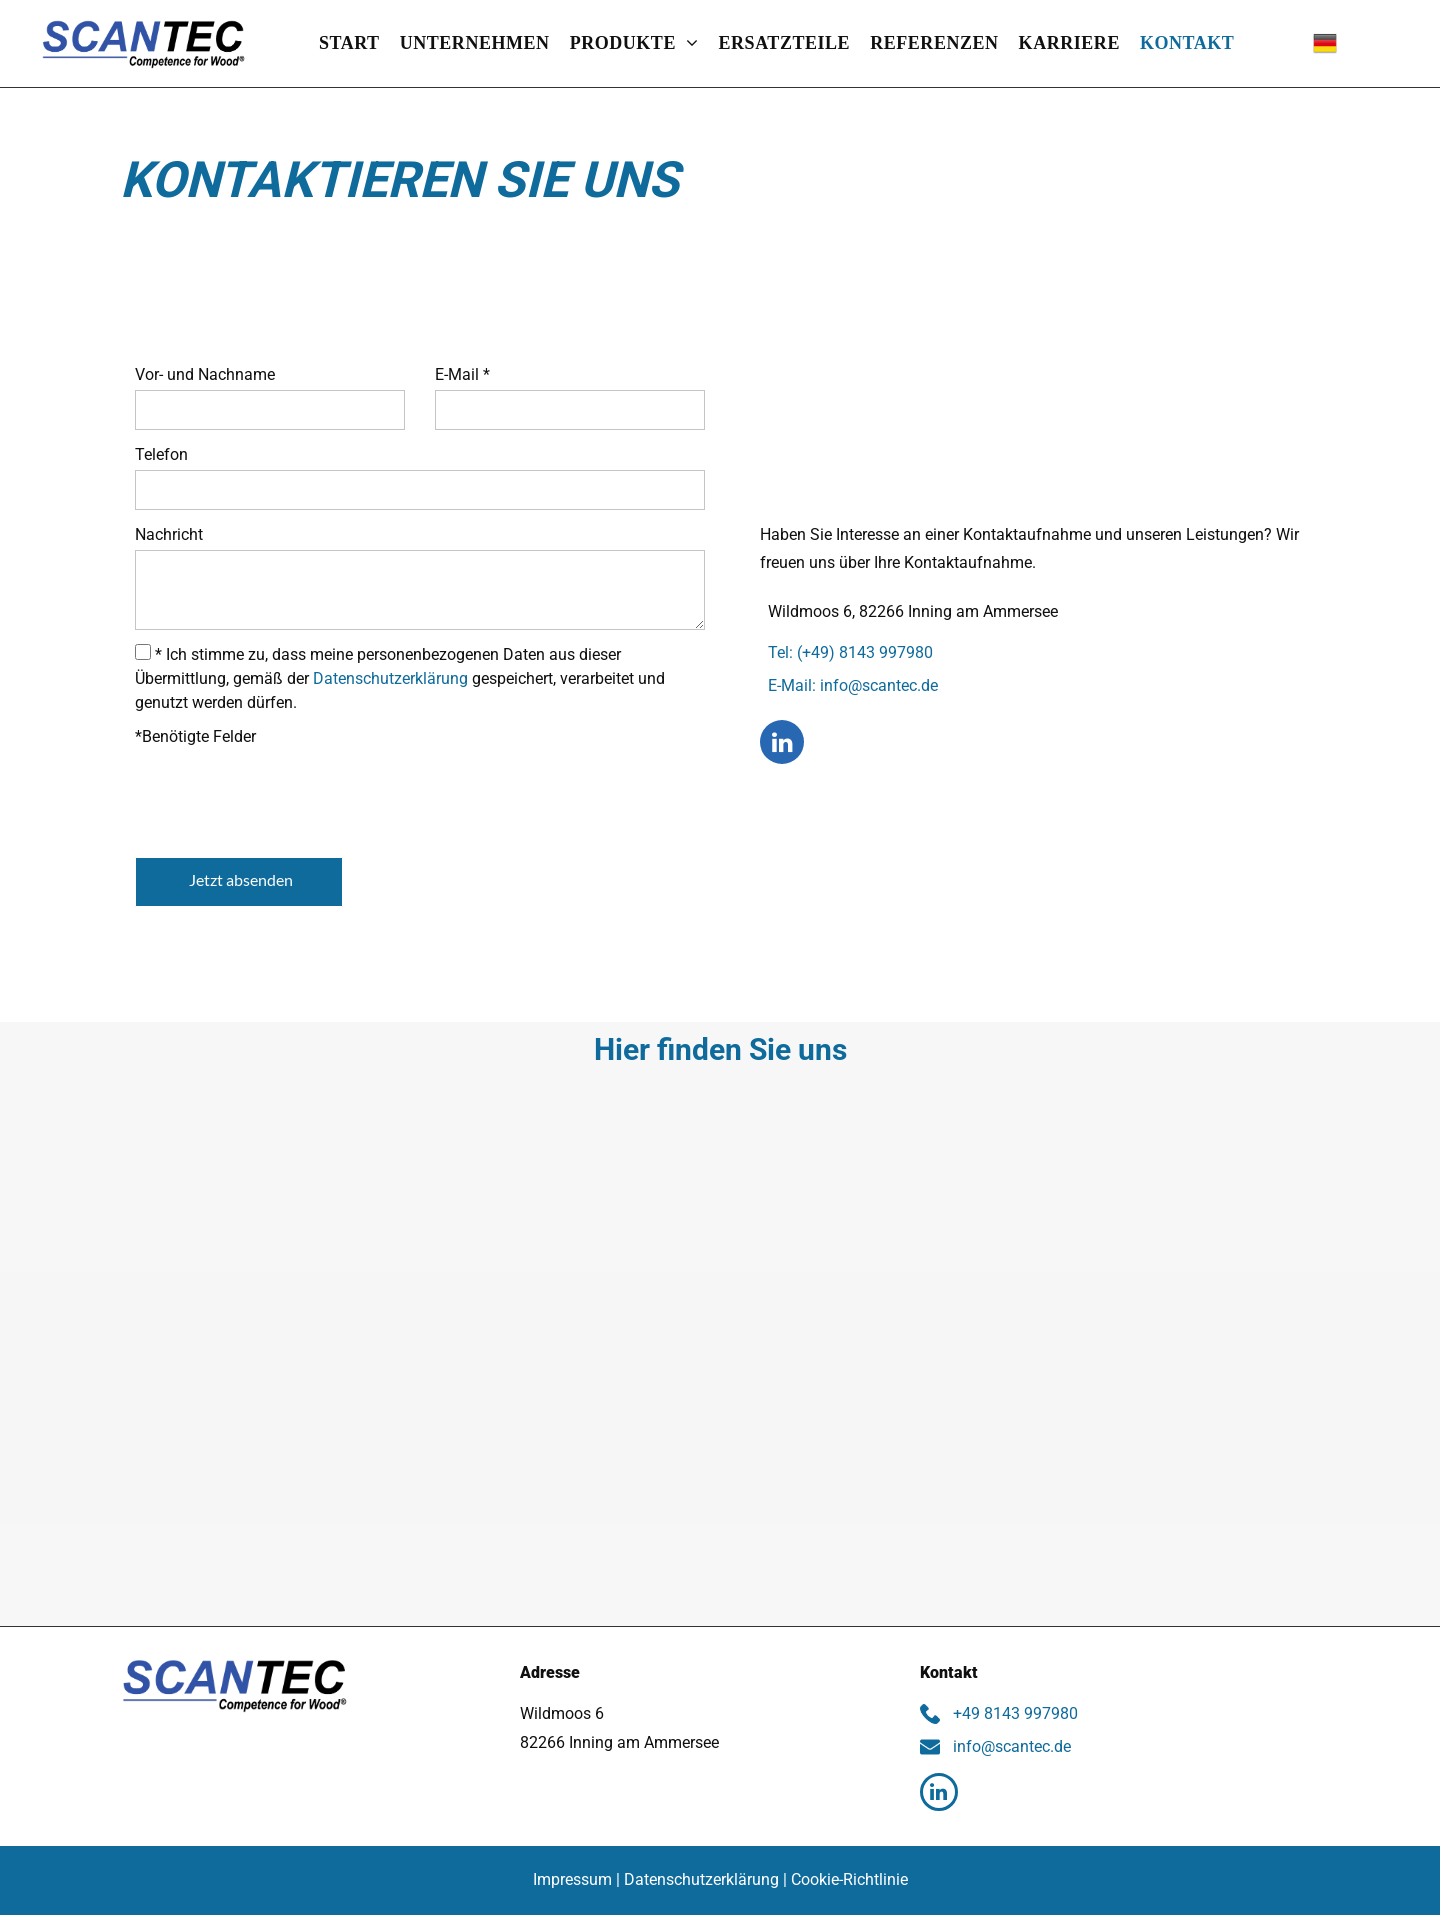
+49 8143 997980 (1011, 1713)
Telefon (161, 454)
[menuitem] (349, 43)
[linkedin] (782, 744)
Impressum (572, 1879)
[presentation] (287, 798)
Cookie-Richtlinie (849, 1879)
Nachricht (169, 534)
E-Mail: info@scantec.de (849, 685)
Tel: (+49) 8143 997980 (846, 652)
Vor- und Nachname (205, 374)
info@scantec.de (1008, 1746)
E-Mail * (462, 374)
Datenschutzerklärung (390, 678)
